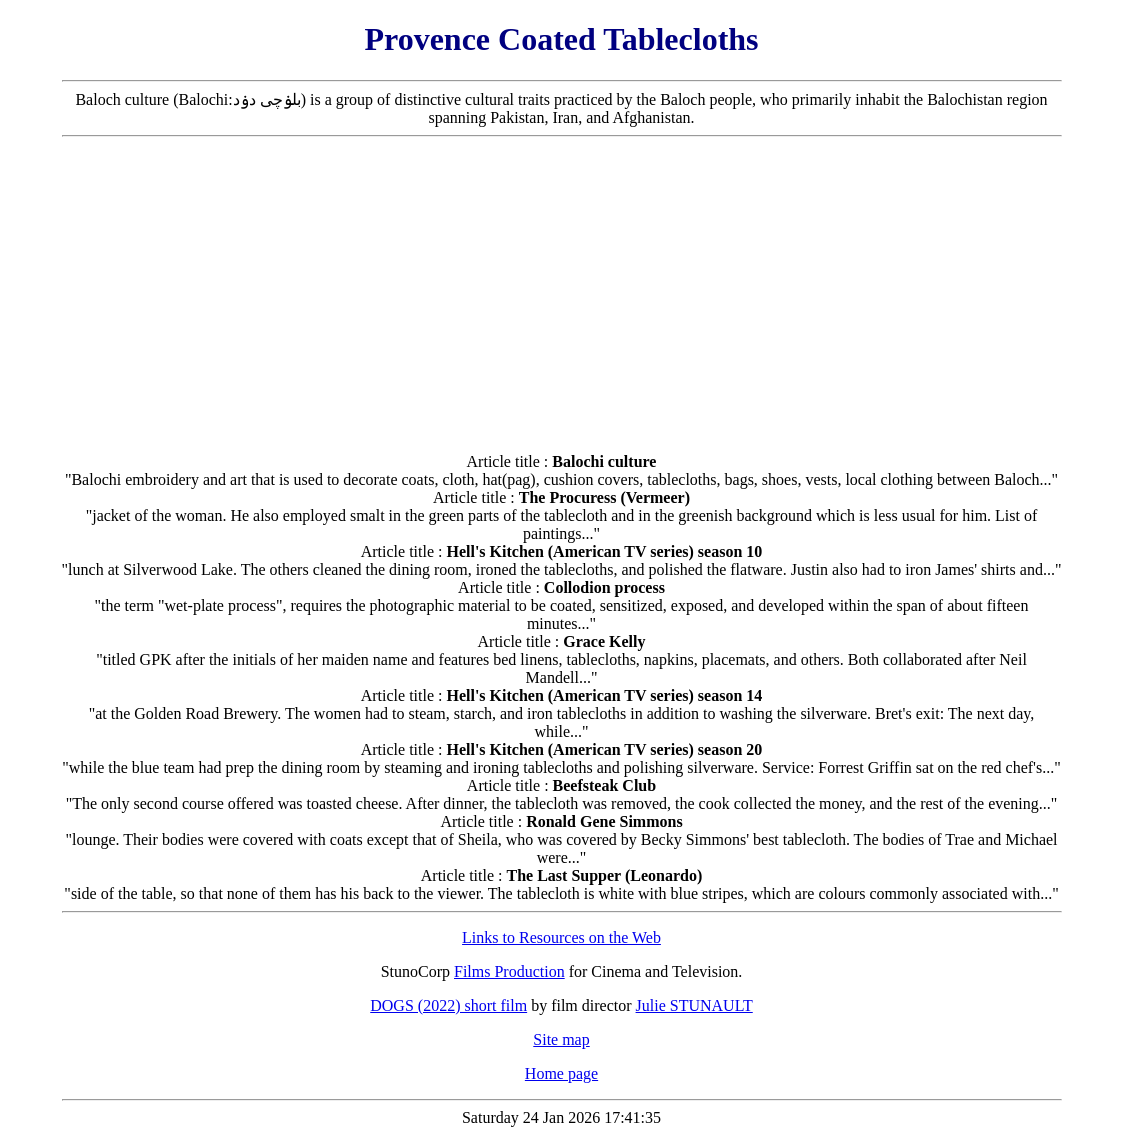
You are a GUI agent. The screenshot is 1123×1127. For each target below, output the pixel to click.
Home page (561, 1073)
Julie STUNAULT (694, 1005)
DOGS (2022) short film (448, 1005)
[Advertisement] (562, 287)
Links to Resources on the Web (561, 937)
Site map (561, 1039)
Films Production (509, 971)
